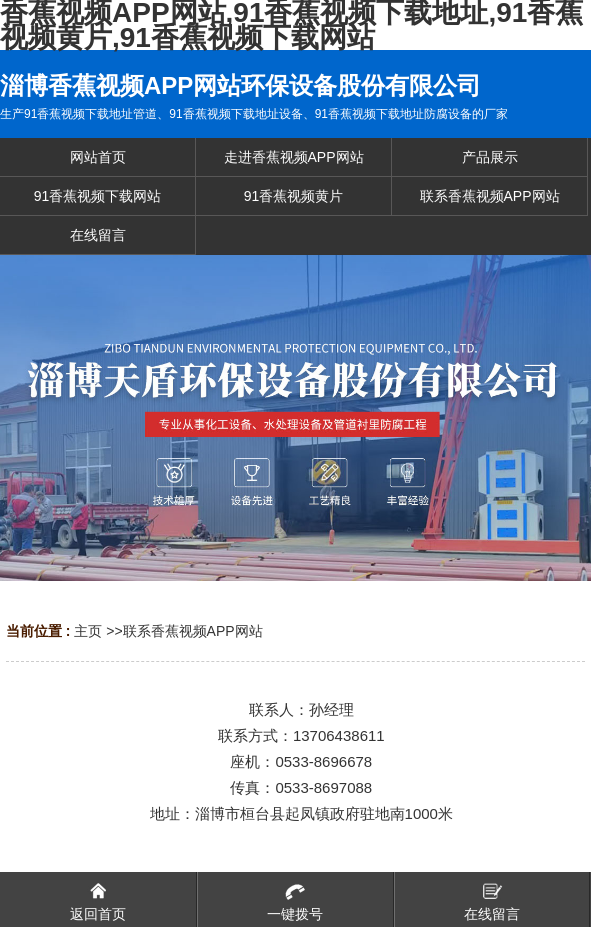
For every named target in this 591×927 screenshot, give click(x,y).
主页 (88, 631)
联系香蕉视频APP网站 (193, 631)
